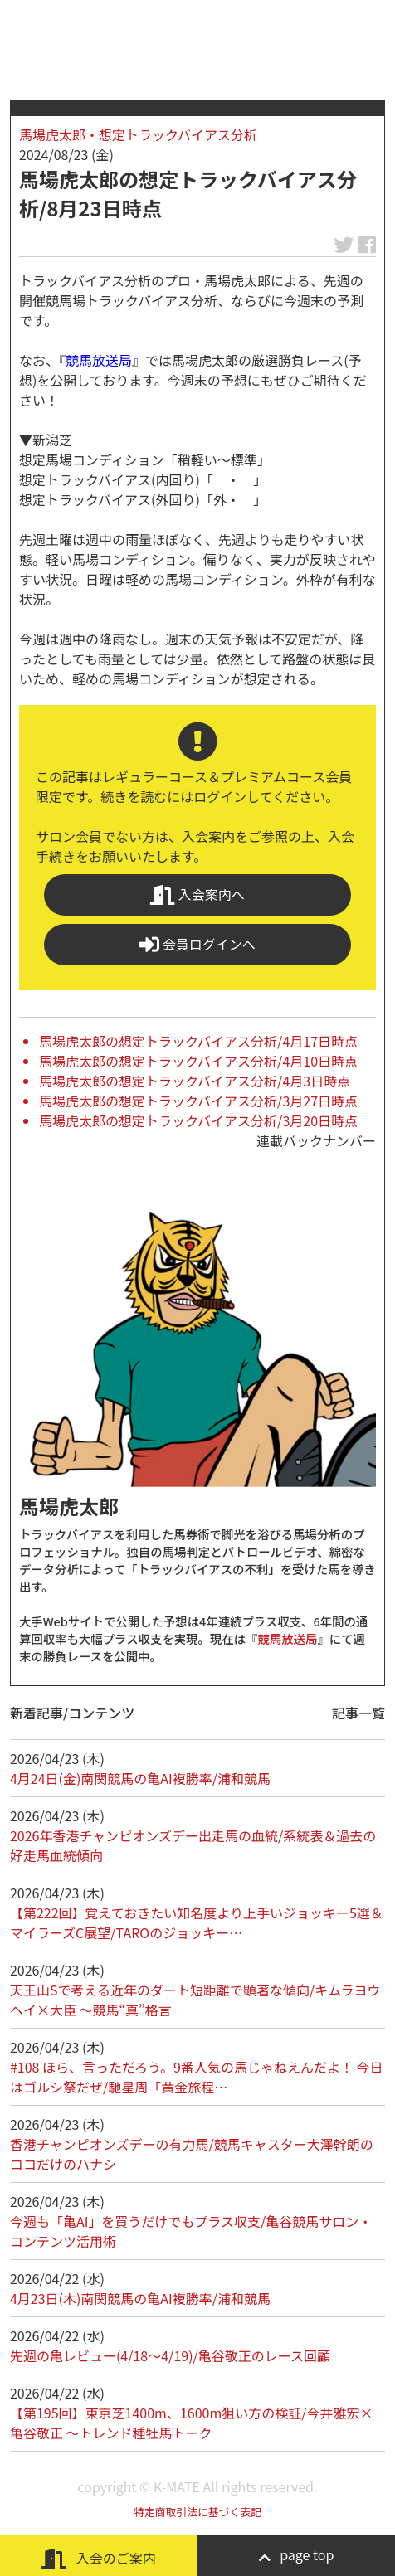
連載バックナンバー (316, 1140)
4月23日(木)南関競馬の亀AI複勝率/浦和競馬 (140, 2298)
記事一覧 (358, 1713)
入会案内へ (197, 894)
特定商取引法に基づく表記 (197, 2512)
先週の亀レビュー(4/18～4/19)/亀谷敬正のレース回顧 (170, 2355)
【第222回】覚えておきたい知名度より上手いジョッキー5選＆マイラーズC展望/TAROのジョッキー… (196, 1922)
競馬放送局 (99, 360)
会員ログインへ (197, 944)
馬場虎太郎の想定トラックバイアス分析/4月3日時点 (194, 1081)
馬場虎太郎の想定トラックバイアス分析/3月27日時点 (198, 1101)
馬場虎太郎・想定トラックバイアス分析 (138, 134)
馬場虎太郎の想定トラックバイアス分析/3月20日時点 (198, 1120)
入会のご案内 (98, 2558)
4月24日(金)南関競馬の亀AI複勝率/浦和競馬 (140, 1778)
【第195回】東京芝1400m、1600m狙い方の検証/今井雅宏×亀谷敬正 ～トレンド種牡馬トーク (191, 2422)
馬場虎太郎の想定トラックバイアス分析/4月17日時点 (198, 1041)
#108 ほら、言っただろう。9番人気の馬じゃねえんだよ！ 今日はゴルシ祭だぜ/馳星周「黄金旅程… (196, 2077)
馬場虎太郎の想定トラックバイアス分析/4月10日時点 (198, 1061)
